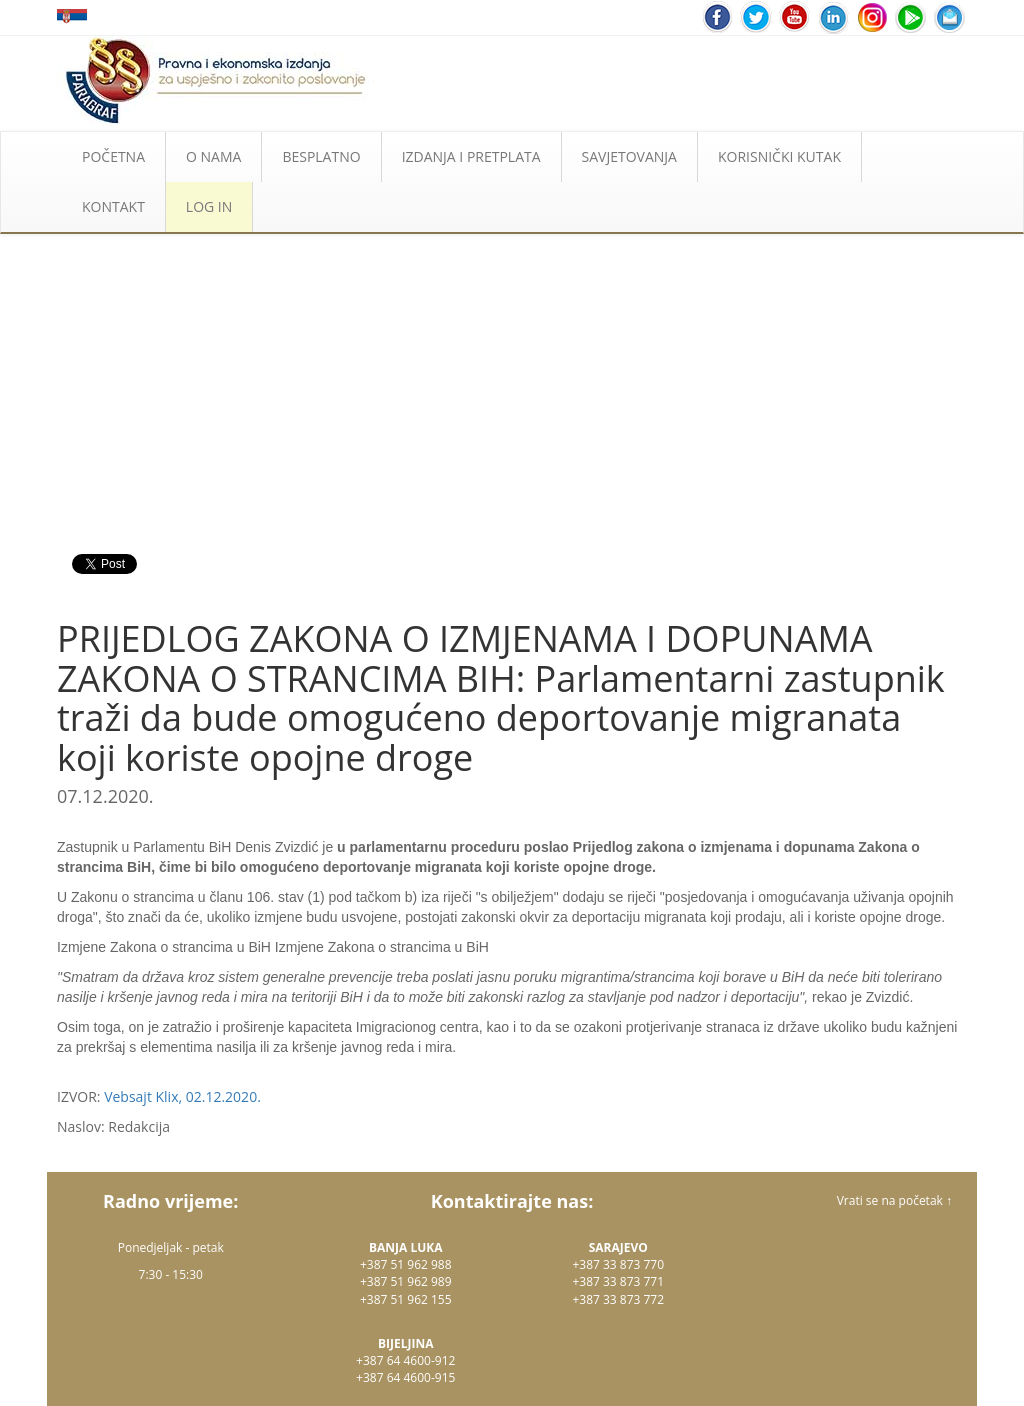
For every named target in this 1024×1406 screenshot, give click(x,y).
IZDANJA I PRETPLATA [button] (471, 156)
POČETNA (113, 156)
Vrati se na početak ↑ (894, 1200)
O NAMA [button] (213, 156)
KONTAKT (113, 206)
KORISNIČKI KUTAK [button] (779, 156)
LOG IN (209, 206)
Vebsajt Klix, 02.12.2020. (182, 1096)
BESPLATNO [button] (321, 156)
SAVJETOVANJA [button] (629, 156)
